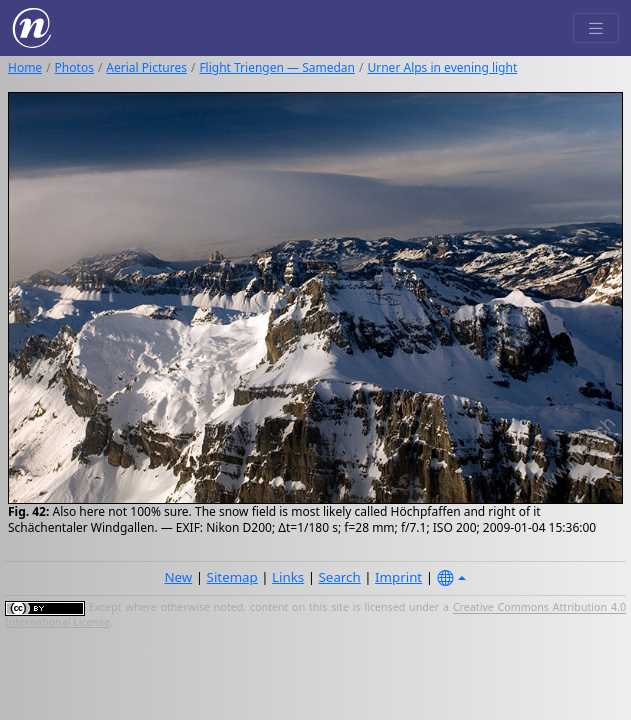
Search (340, 577)
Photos (74, 67)
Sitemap (232, 577)
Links (288, 577)
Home (25, 67)
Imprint (398, 577)
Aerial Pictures (146, 67)
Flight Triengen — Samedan (277, 67)
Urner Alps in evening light (442, 67)
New (178, 577)
